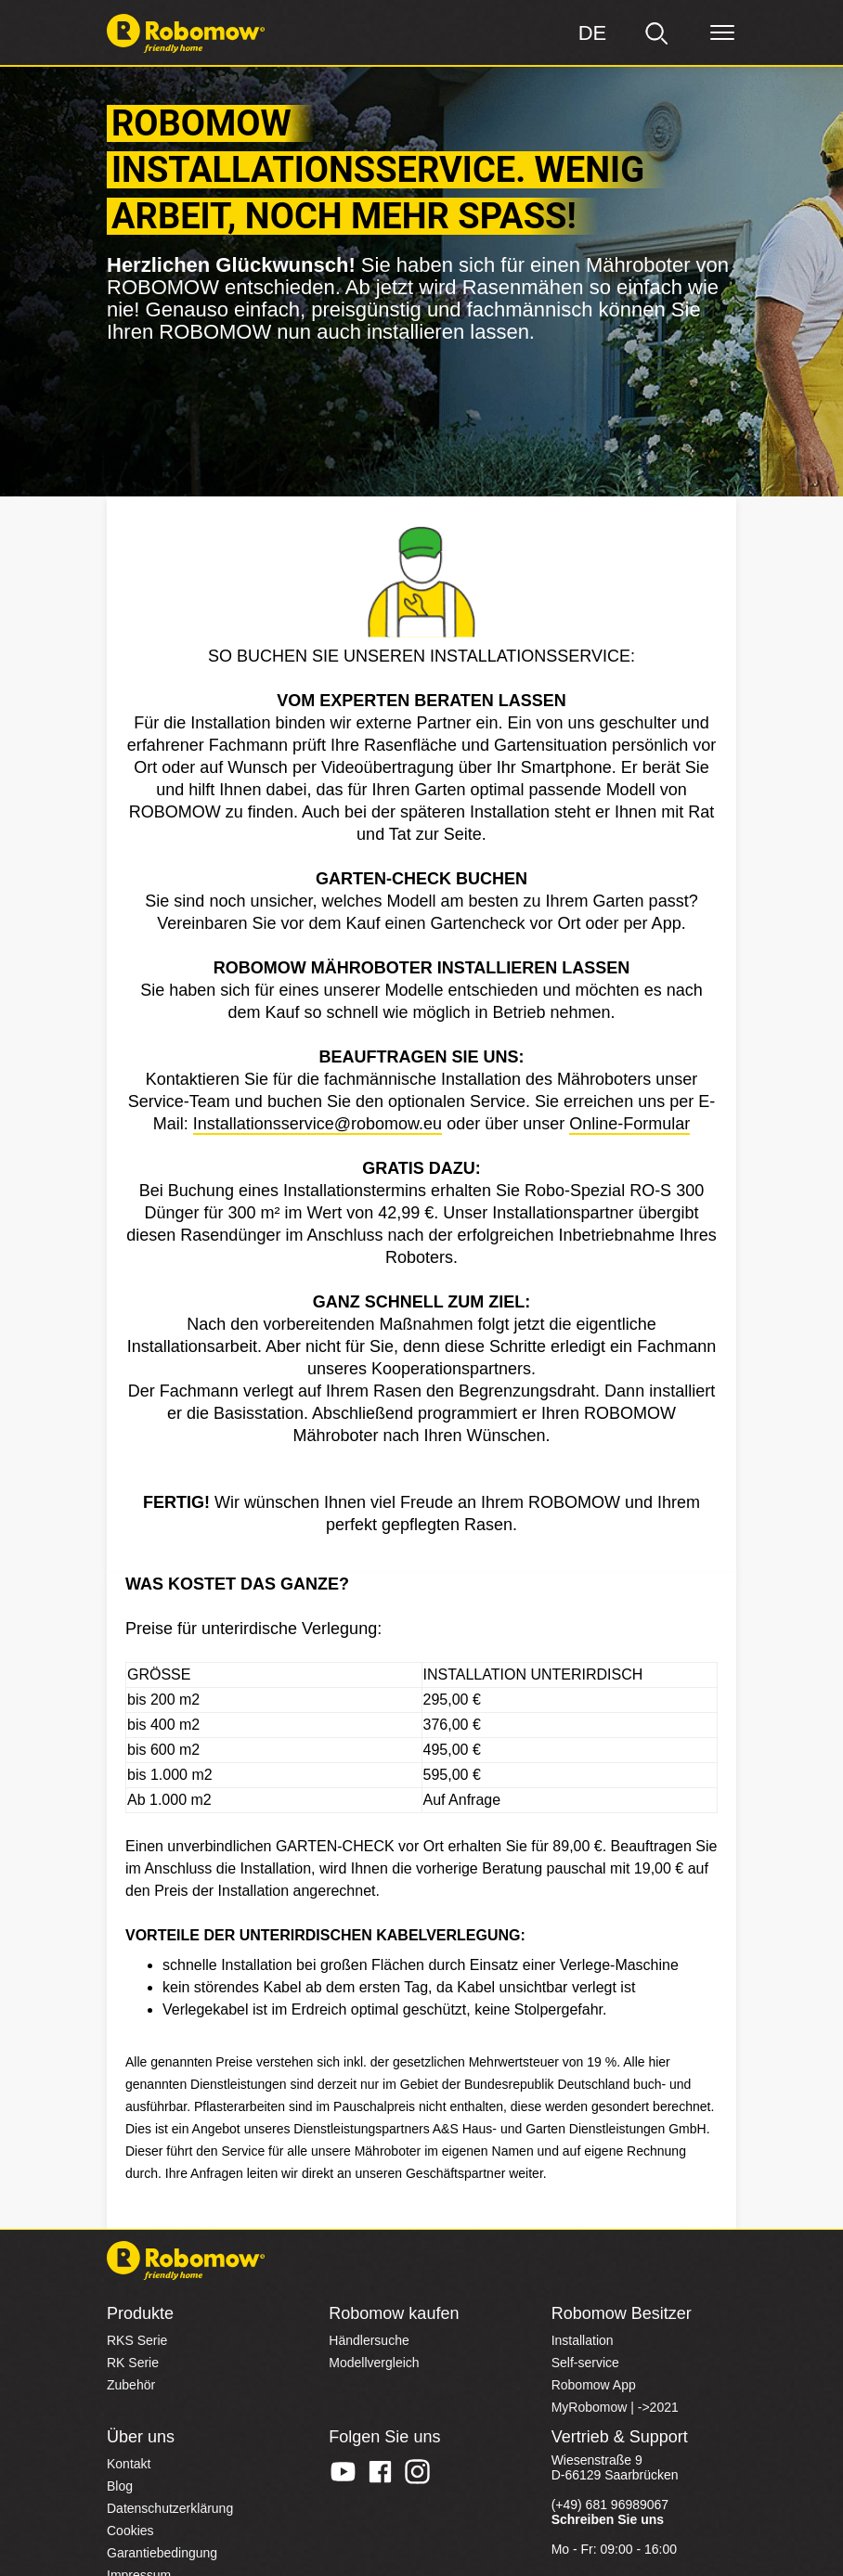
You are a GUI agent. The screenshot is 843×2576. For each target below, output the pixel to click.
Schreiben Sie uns (607, 2519)
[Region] (592, 33)
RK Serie (133, 2362)
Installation (582, 2340)
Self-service (585, 2362)
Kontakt (128, 2463)
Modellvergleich (374, 2362)
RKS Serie (137, 2340)
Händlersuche (369, 2340)
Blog (120, 2486)
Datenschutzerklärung (170, 2508)
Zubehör (131, 2384)
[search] (657, 33)
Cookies (130, 2530)
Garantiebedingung (162, 2552)
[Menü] (722, 33)
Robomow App (593, 2384)
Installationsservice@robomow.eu (317, 1123)
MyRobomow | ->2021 (615, 2407)
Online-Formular (629, 1123)
